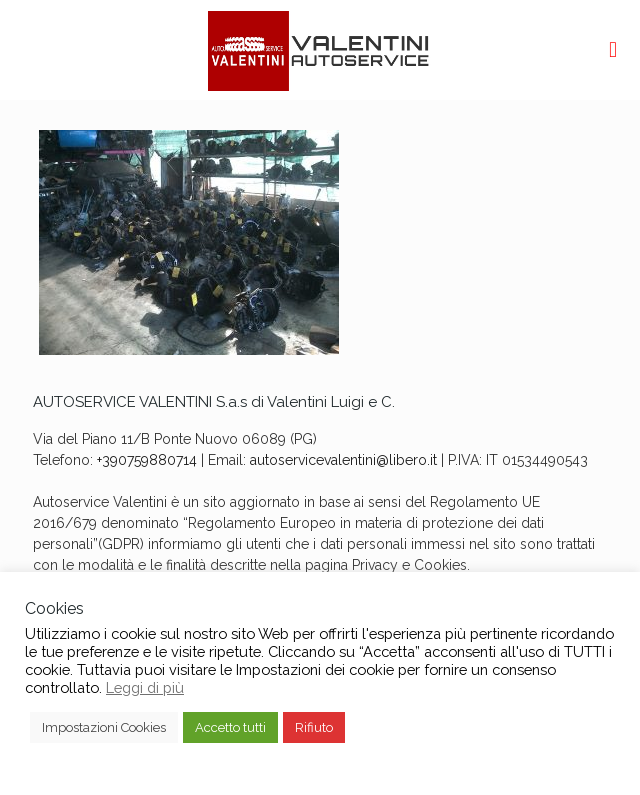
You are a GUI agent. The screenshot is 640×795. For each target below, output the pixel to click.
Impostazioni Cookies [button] (104, 727)
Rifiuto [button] (314, 727)
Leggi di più (145, 687)
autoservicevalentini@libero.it (343, 460)
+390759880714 (147, 460)
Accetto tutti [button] (230, 727)
